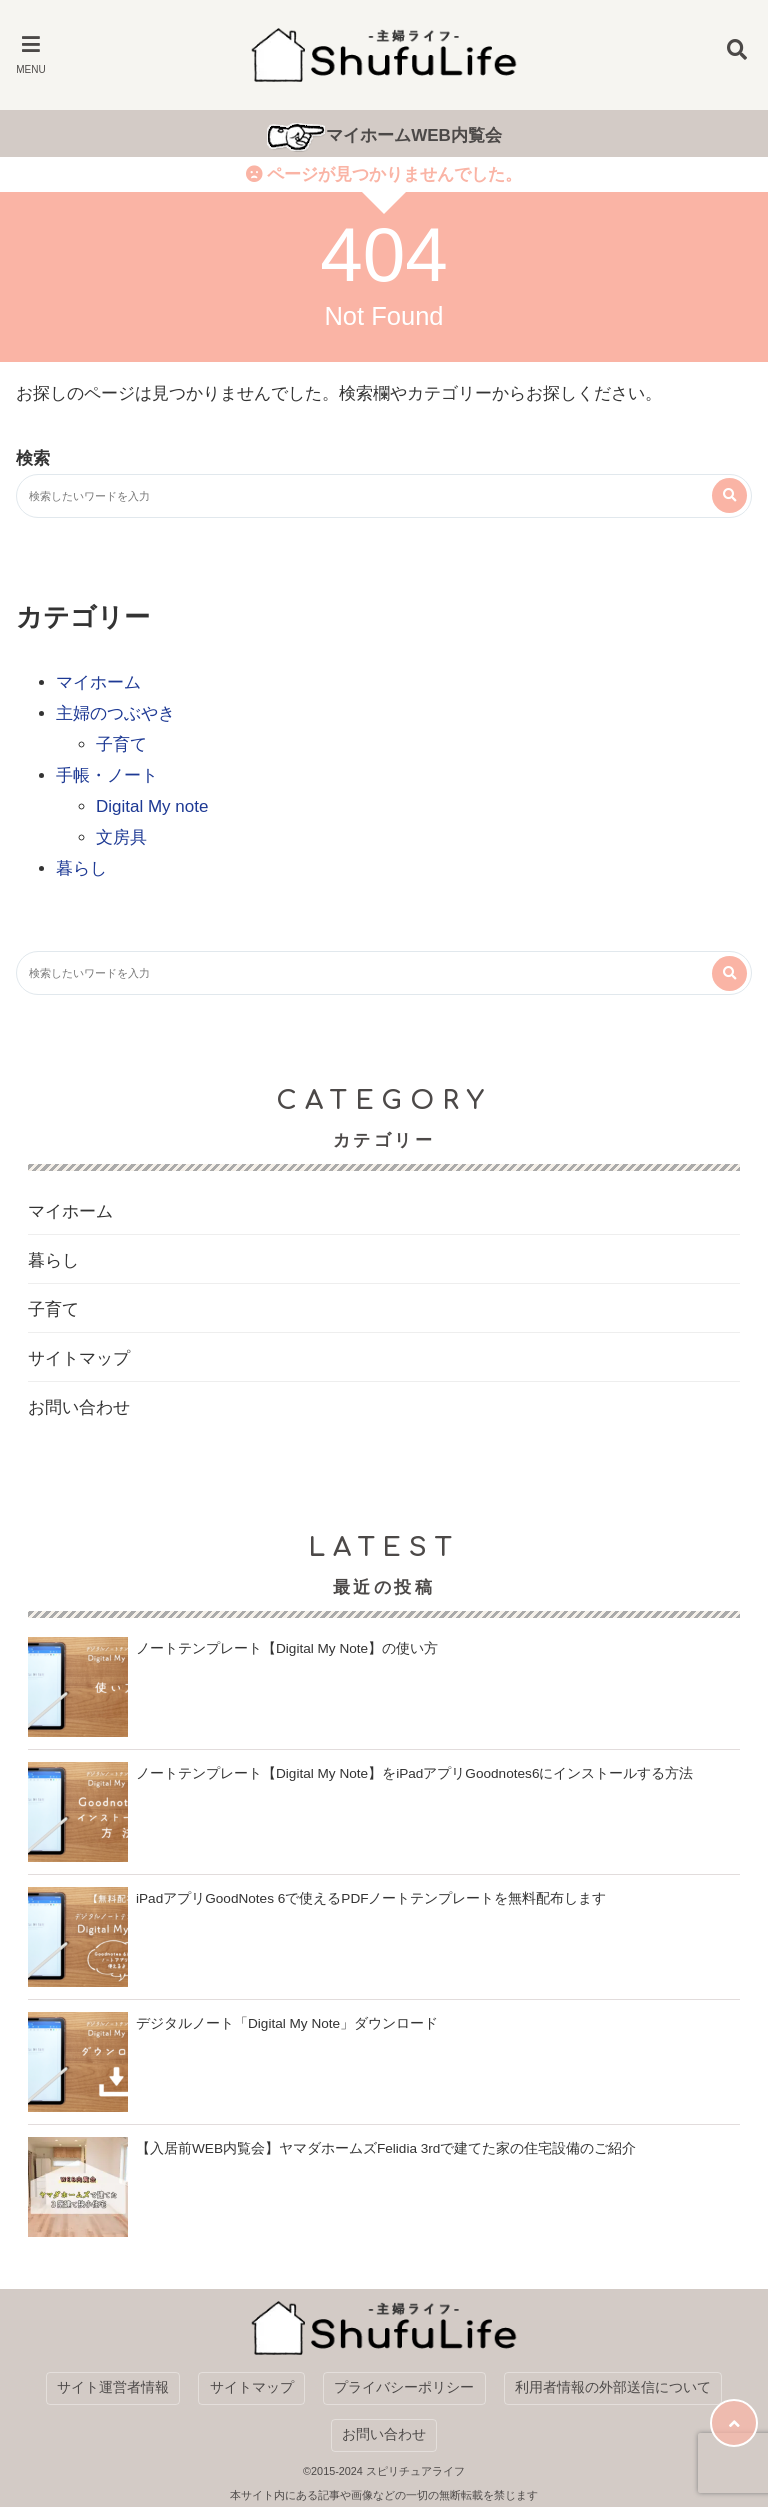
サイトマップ (79, 1358)
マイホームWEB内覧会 (414, 135)
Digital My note (152, 806)
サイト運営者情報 (113, 2387)
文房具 (121, 837)
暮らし (81, 868)
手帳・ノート (107, 775)
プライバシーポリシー (404, 2387)
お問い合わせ (79, 1407)
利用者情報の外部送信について (613, 2387)
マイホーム (98, 682)
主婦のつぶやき (115, 713)
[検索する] (729, 495)
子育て (121, 744)
